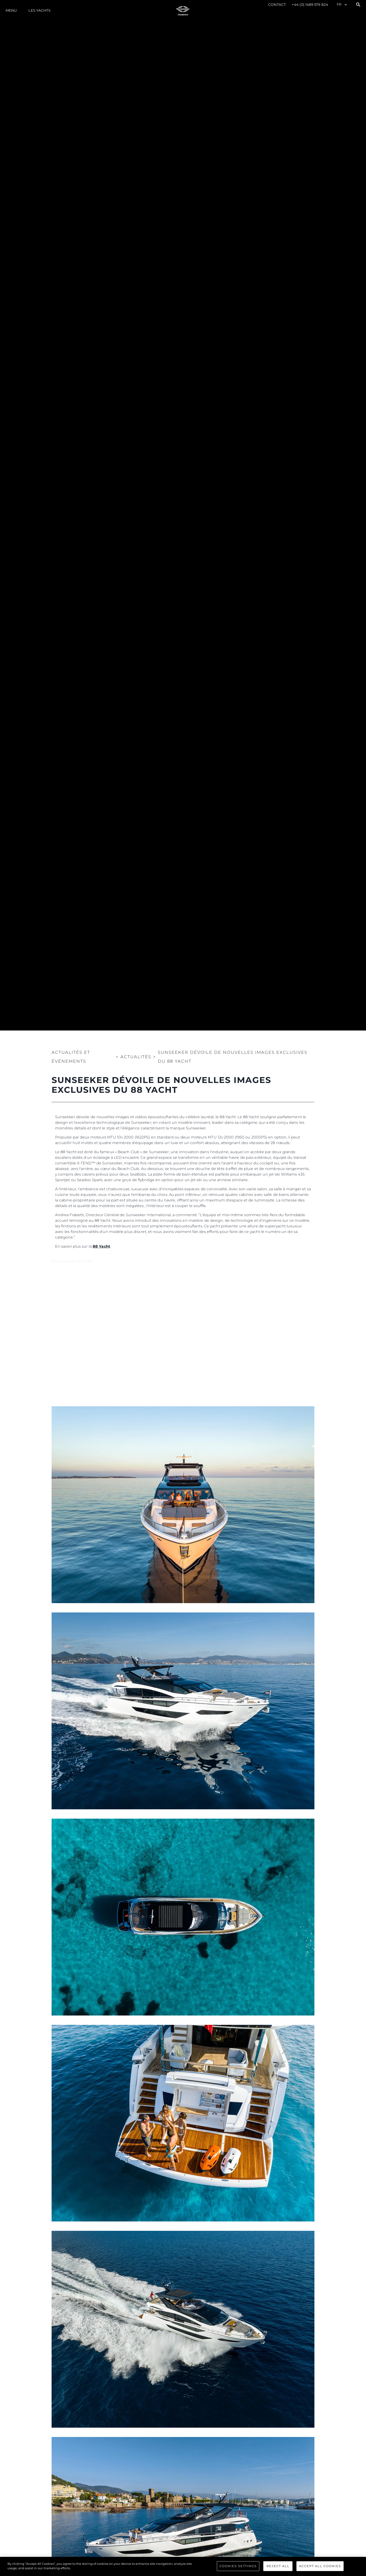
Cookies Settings (238, 2566)
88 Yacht (101, 1246)
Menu (11, 10)
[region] (183, 2566)
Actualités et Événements (71, 1057)
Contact (277, 4)
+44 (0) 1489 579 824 (310, 4)
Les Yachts (39, 10)
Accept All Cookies (320, 2566)
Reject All (278, 2566)
